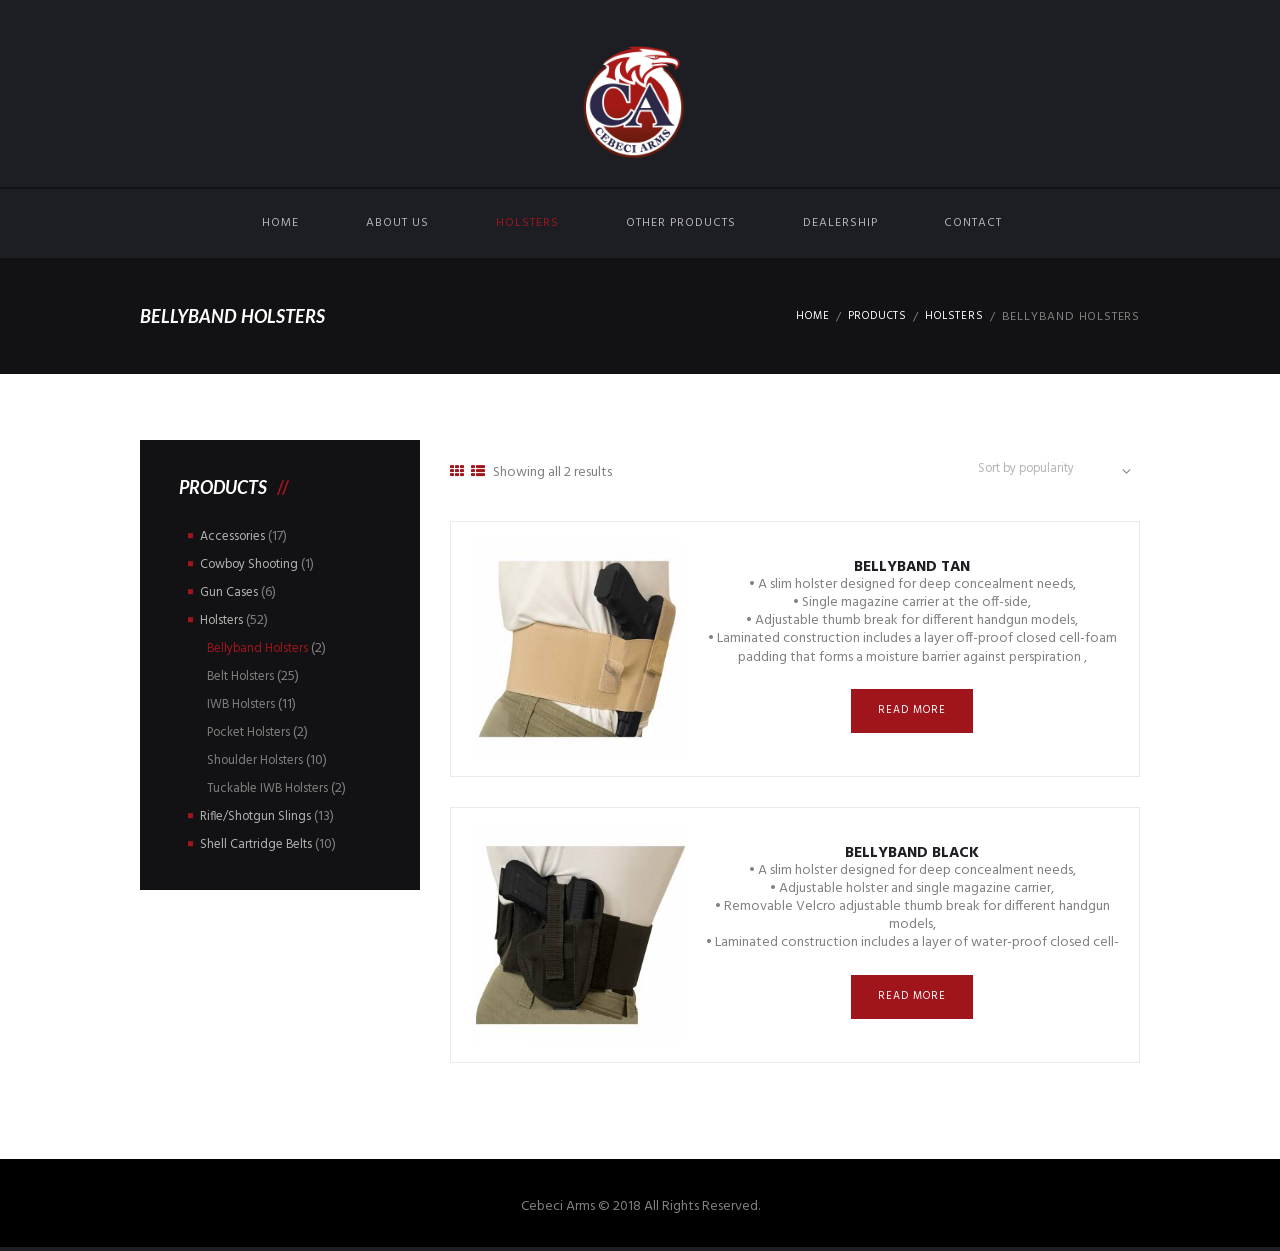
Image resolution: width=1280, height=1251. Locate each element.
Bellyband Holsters (262, 648)
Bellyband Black (912, 857)
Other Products (681, 223)
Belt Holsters (245, 676)
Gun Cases (230, 592)
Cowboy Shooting (255, 564)
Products (871, 317)
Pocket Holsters (255, 732)
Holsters (527, 223)
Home (280, 223)
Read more (912, 717)
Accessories (235, 536)
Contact (973, 223)
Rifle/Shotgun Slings (259, 816)
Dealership (840, 223)
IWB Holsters (245, 704)
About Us (397, 223)
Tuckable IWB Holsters (273, 788)
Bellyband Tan (912, 571)
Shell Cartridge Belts (260, 844)
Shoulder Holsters (259, 760)
